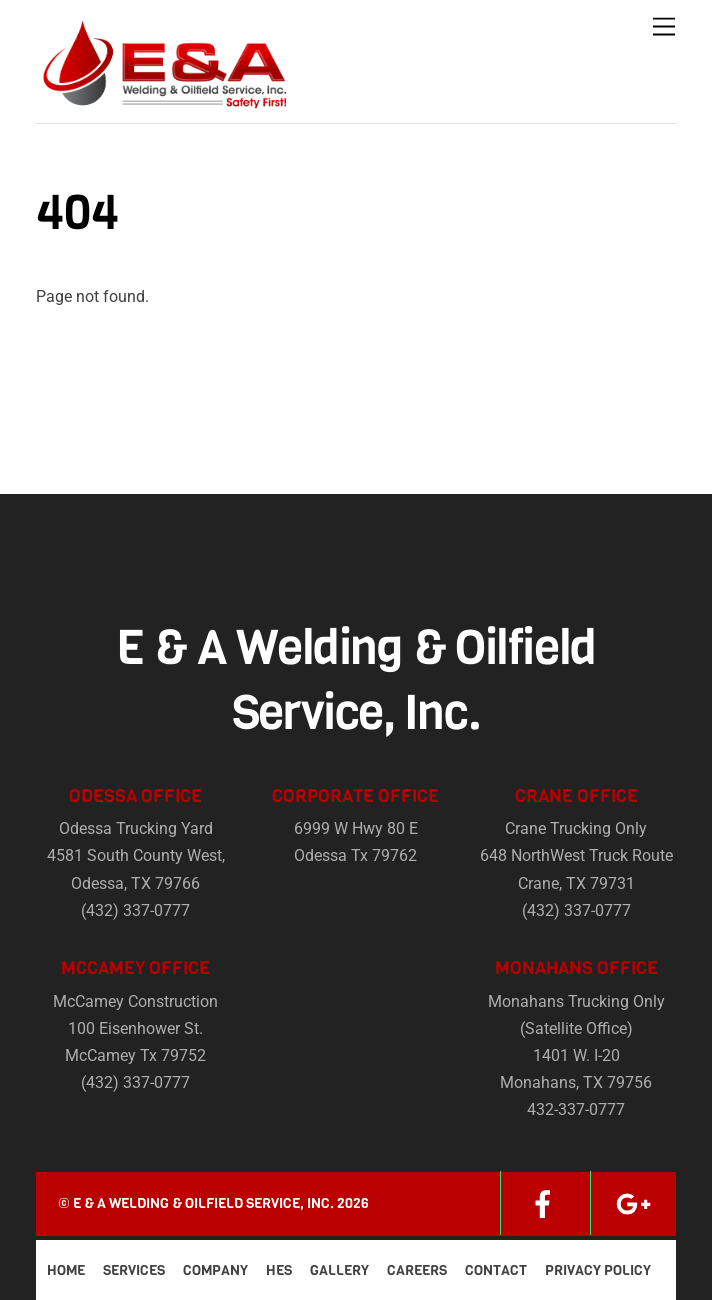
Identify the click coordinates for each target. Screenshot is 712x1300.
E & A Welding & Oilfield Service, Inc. (203, 1203)
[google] (633, 1202)
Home (66, 1270)
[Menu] (664, 27)
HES (279, 1270)
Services (134, 1270)
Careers (417, 1270)
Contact (496, 1270)
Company (215, 1270)
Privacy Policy (598, 1270)
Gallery (339, 1270)
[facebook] (543, 1202)
